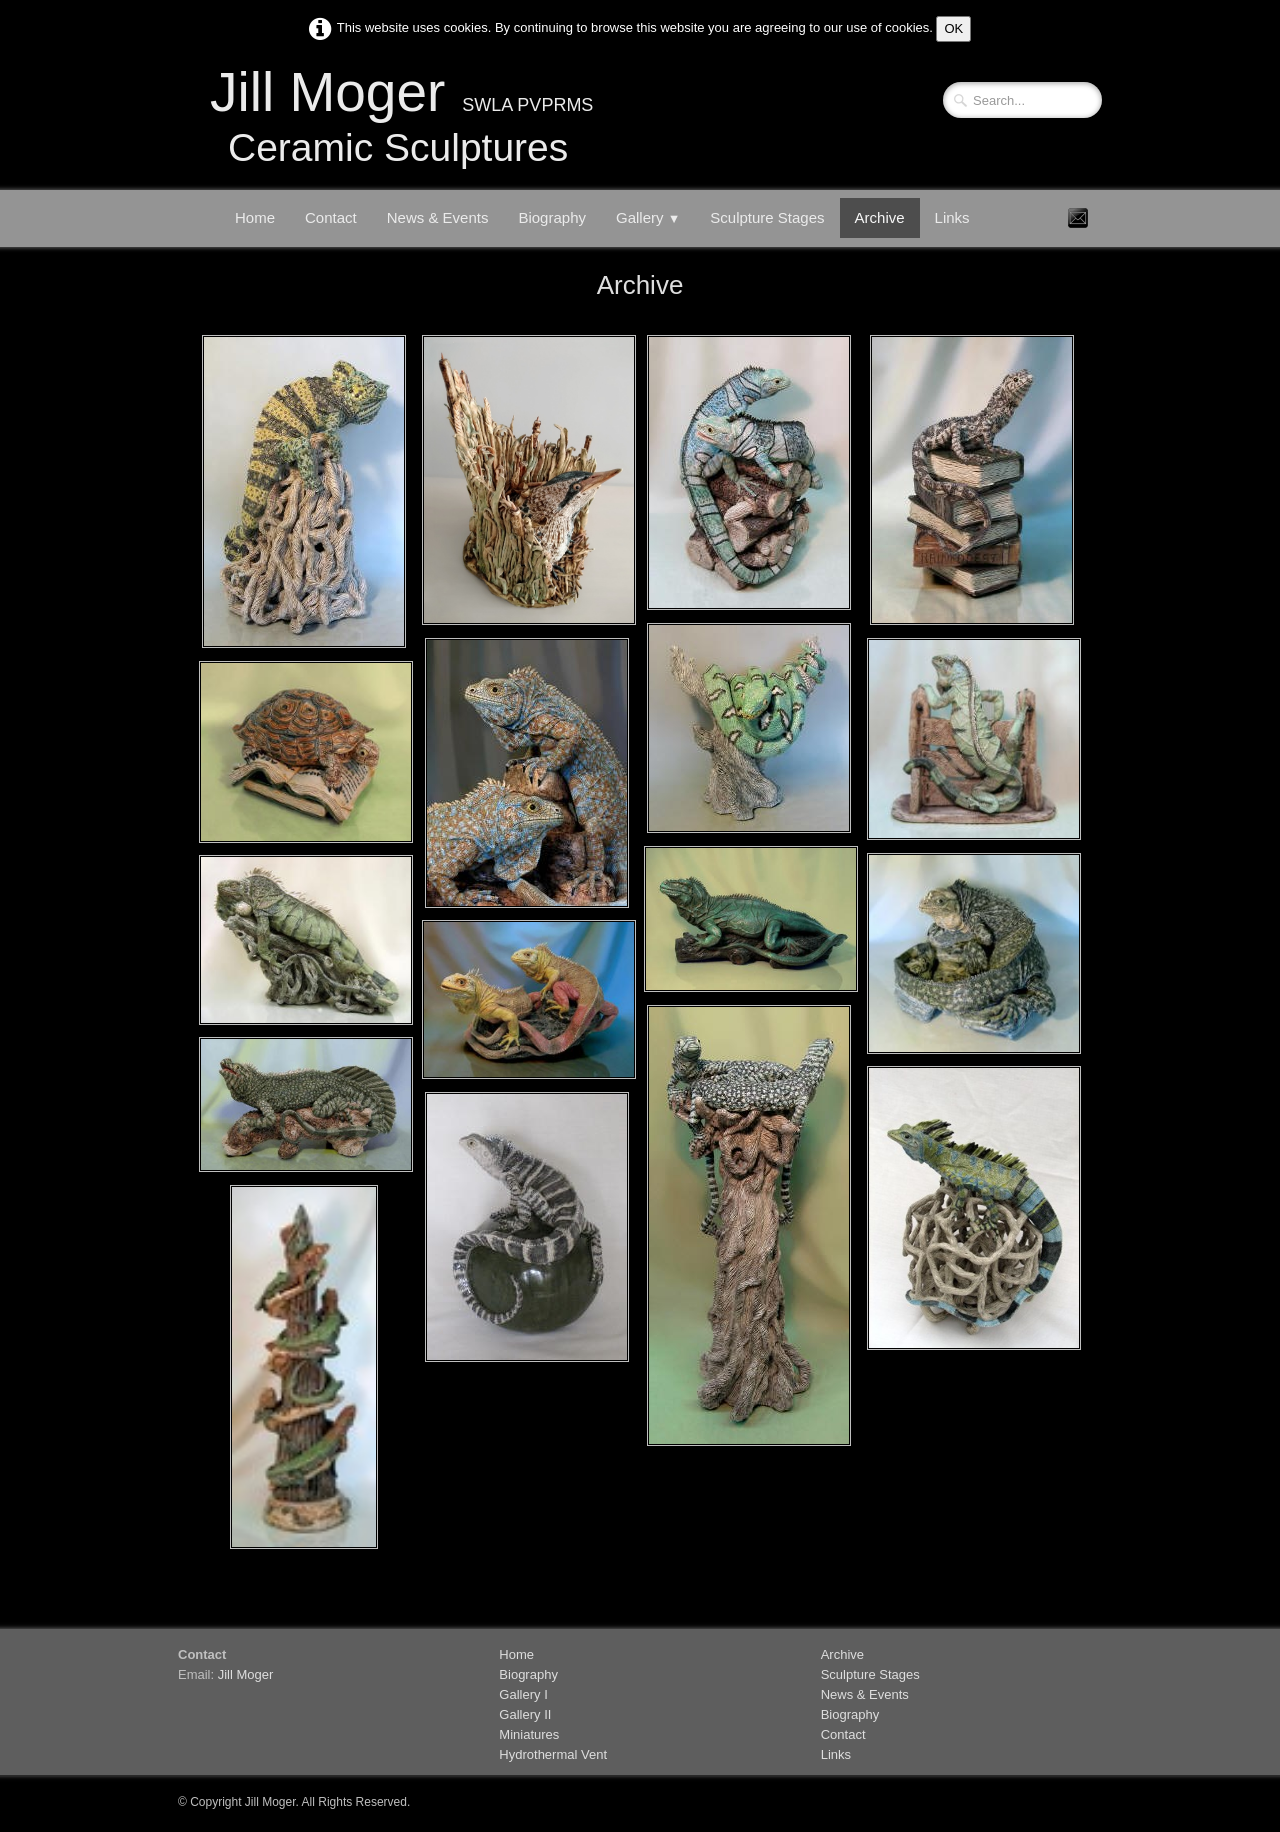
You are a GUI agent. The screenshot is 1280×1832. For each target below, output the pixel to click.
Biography (552, 217)
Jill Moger (246, 1674)
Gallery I (523, 1694)
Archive (880, 217)
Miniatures (529, 1734)
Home (255, 217)
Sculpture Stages (767, 217)
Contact (331, 217)
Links (952, 217)
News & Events (438, 217)
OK (953, 28)
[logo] (398, 124)
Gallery (648, 217)
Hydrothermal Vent (553, 1754)
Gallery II (525, 1714)
